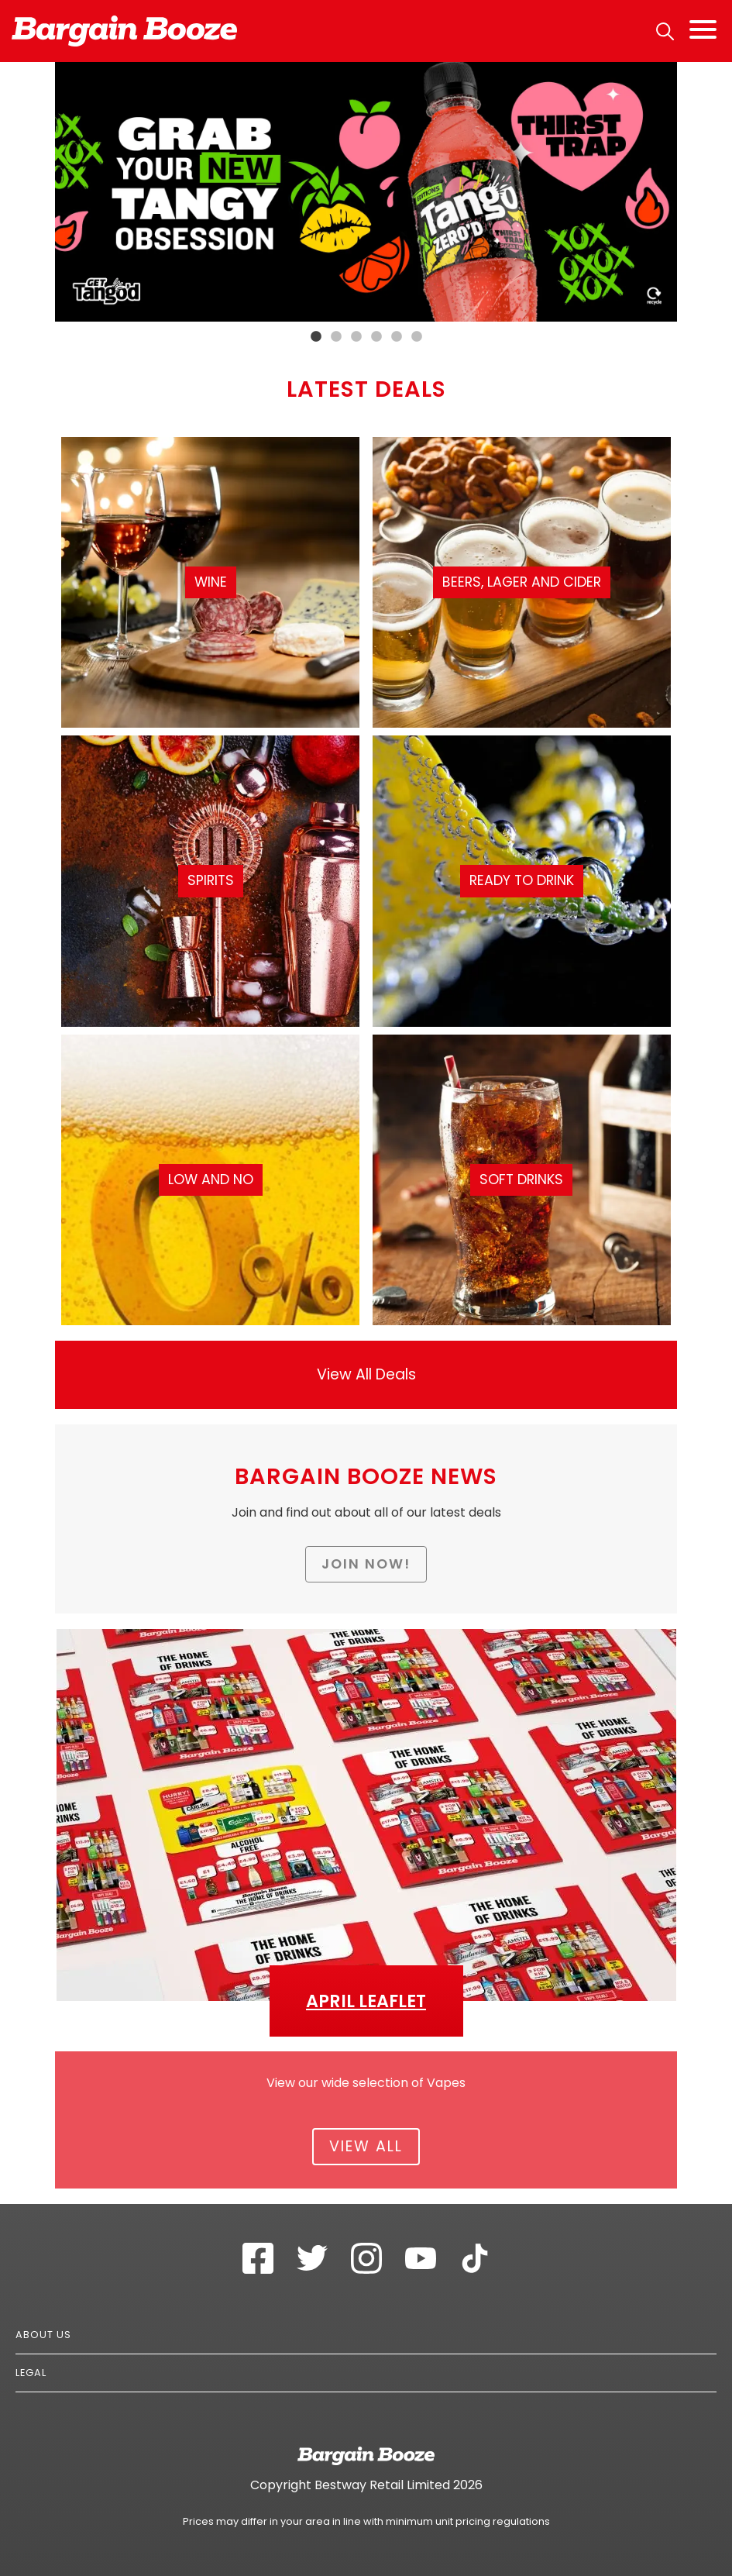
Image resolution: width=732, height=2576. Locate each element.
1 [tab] (316, 337)
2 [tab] (336, 337)
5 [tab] (396, 337)
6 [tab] (416, 337)
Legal (30, 2372)
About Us (43, 2334)
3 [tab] (356, 337)
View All (366, 2146)
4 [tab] (376, 337)
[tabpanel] (366, 192)
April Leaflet (366, 2001)
